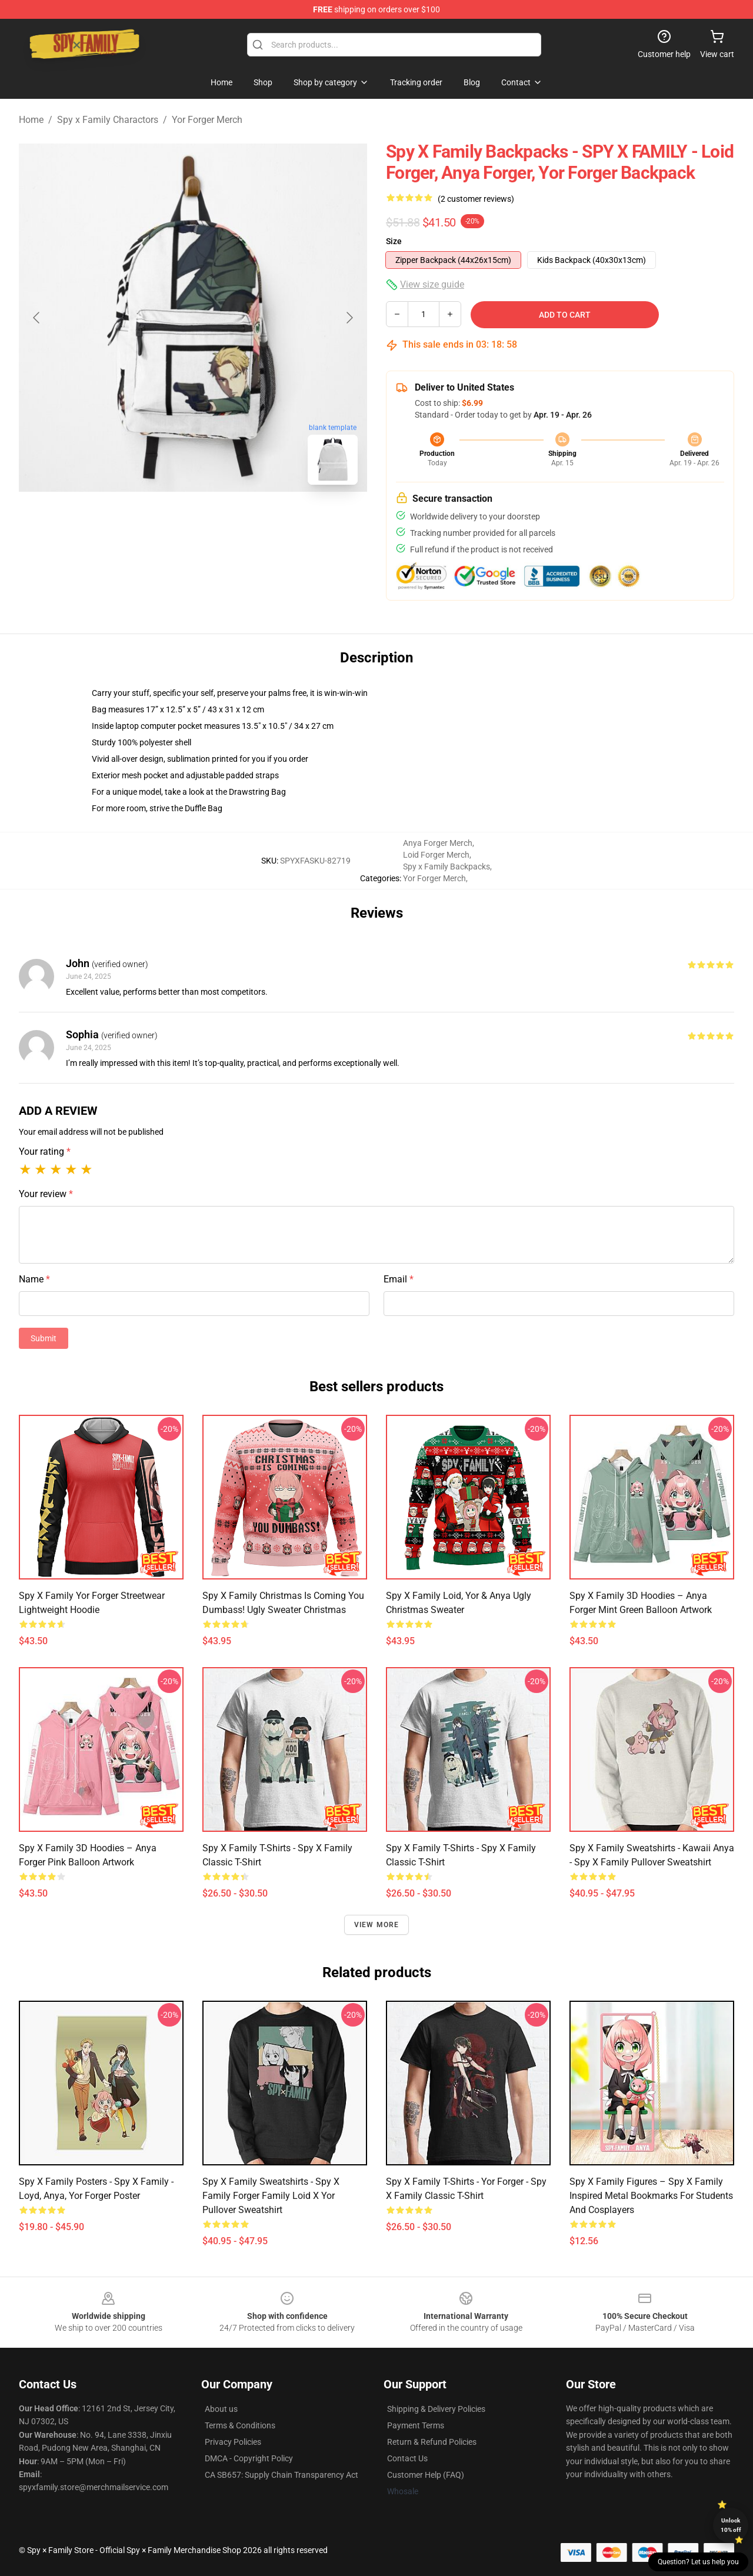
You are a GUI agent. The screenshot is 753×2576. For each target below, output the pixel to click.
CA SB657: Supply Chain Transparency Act (281, 2475)
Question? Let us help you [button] (698, 2562)
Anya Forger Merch (437, 843)
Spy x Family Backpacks (446, 866)
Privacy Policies (233, 2442)
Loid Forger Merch (436, 854)
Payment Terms (415, 2425)
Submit (43, 1338)
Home (31, 119)
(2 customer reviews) (476, 199)
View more (376, 1925)
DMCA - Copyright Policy (249, 2458)
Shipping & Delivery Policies (436, 2409)
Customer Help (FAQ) (425, 2475)
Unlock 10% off (731, 2525)
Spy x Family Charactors (107, 119)
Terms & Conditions (240, 2425)
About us (221, 2409)
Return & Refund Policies (432, 2442)
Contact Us (407, 2458)
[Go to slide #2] (223, 520)
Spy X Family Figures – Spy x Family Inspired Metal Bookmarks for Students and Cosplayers (651, 2195)
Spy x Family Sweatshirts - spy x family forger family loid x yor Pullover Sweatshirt (270, 2195)
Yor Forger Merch (207, 119)
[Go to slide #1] (162, 520)
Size (394, 241)
